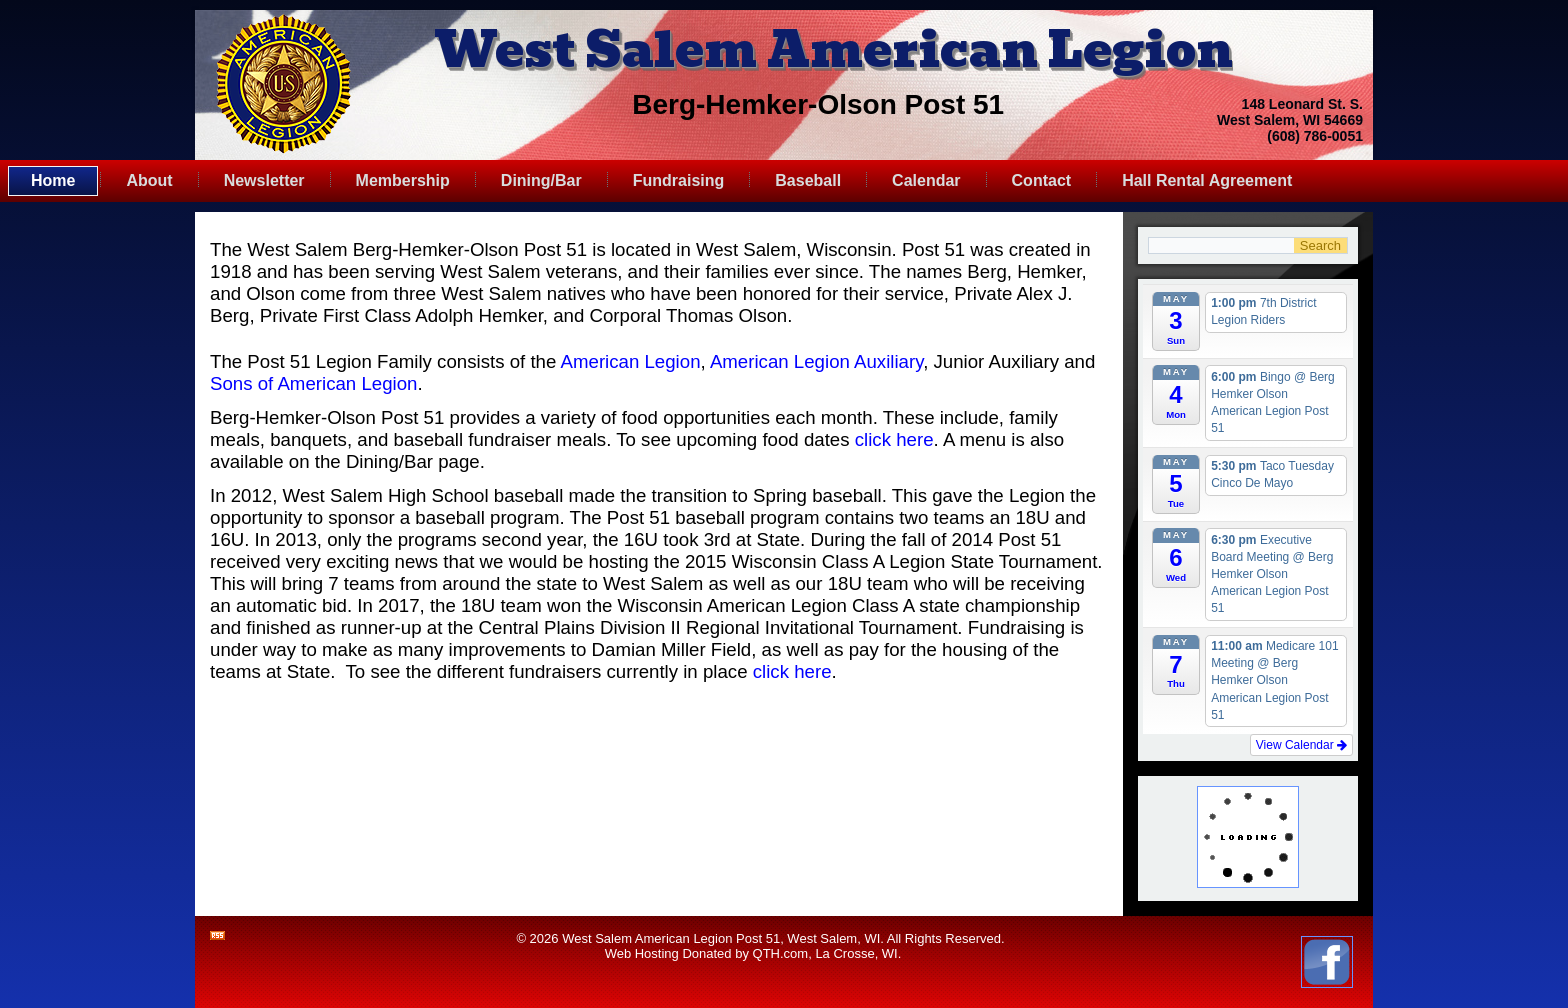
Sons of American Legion (313, 383)
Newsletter (264, 180)
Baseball (808, 180)
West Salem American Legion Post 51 (671, 938)
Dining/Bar (541, 180)
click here (894, 439)
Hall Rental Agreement (1207, 180)
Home (53, 180)
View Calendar (1301, 745)
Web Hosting (642, 953)
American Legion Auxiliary (816, 361)
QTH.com (781, 953)
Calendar (926, 180)
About (149, 180)
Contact (1042, 180)
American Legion (631, 361)
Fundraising (679, 180)
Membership (403, 180)
